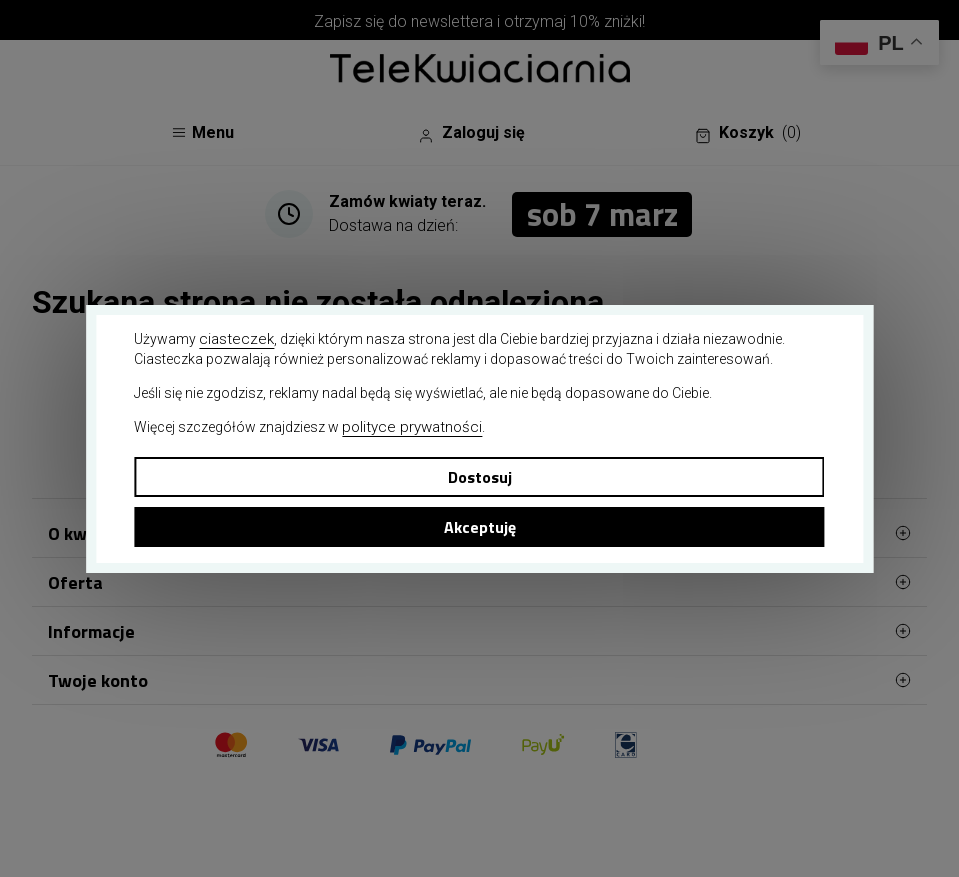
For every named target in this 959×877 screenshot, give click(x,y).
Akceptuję (480, 527)
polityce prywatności (412, 427)
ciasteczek (236, 339)
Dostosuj (480, 477)
